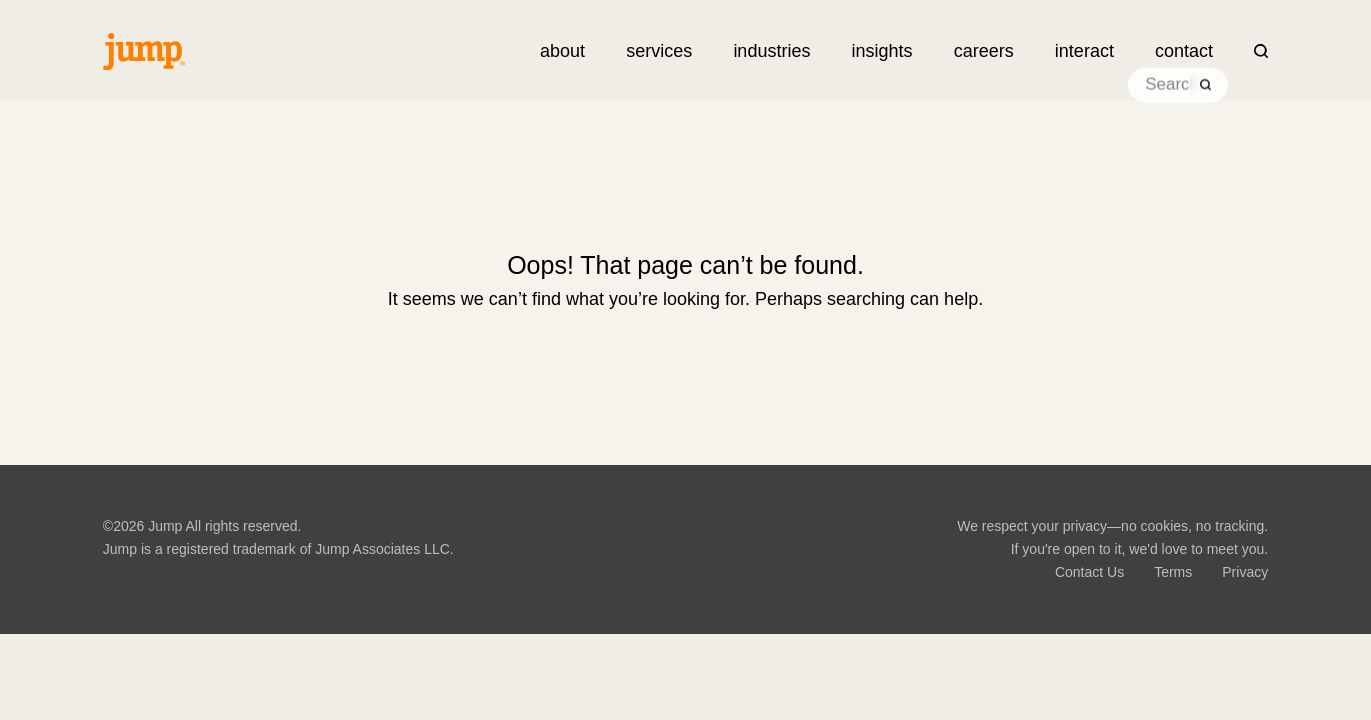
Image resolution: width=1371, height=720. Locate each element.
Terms (1173, 572)
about (562, 51)
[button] (659, 51)
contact (1184, 51)
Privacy (1245, 572)
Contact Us (1089, 572)
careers (984, 51)
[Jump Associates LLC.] (144, 51)
